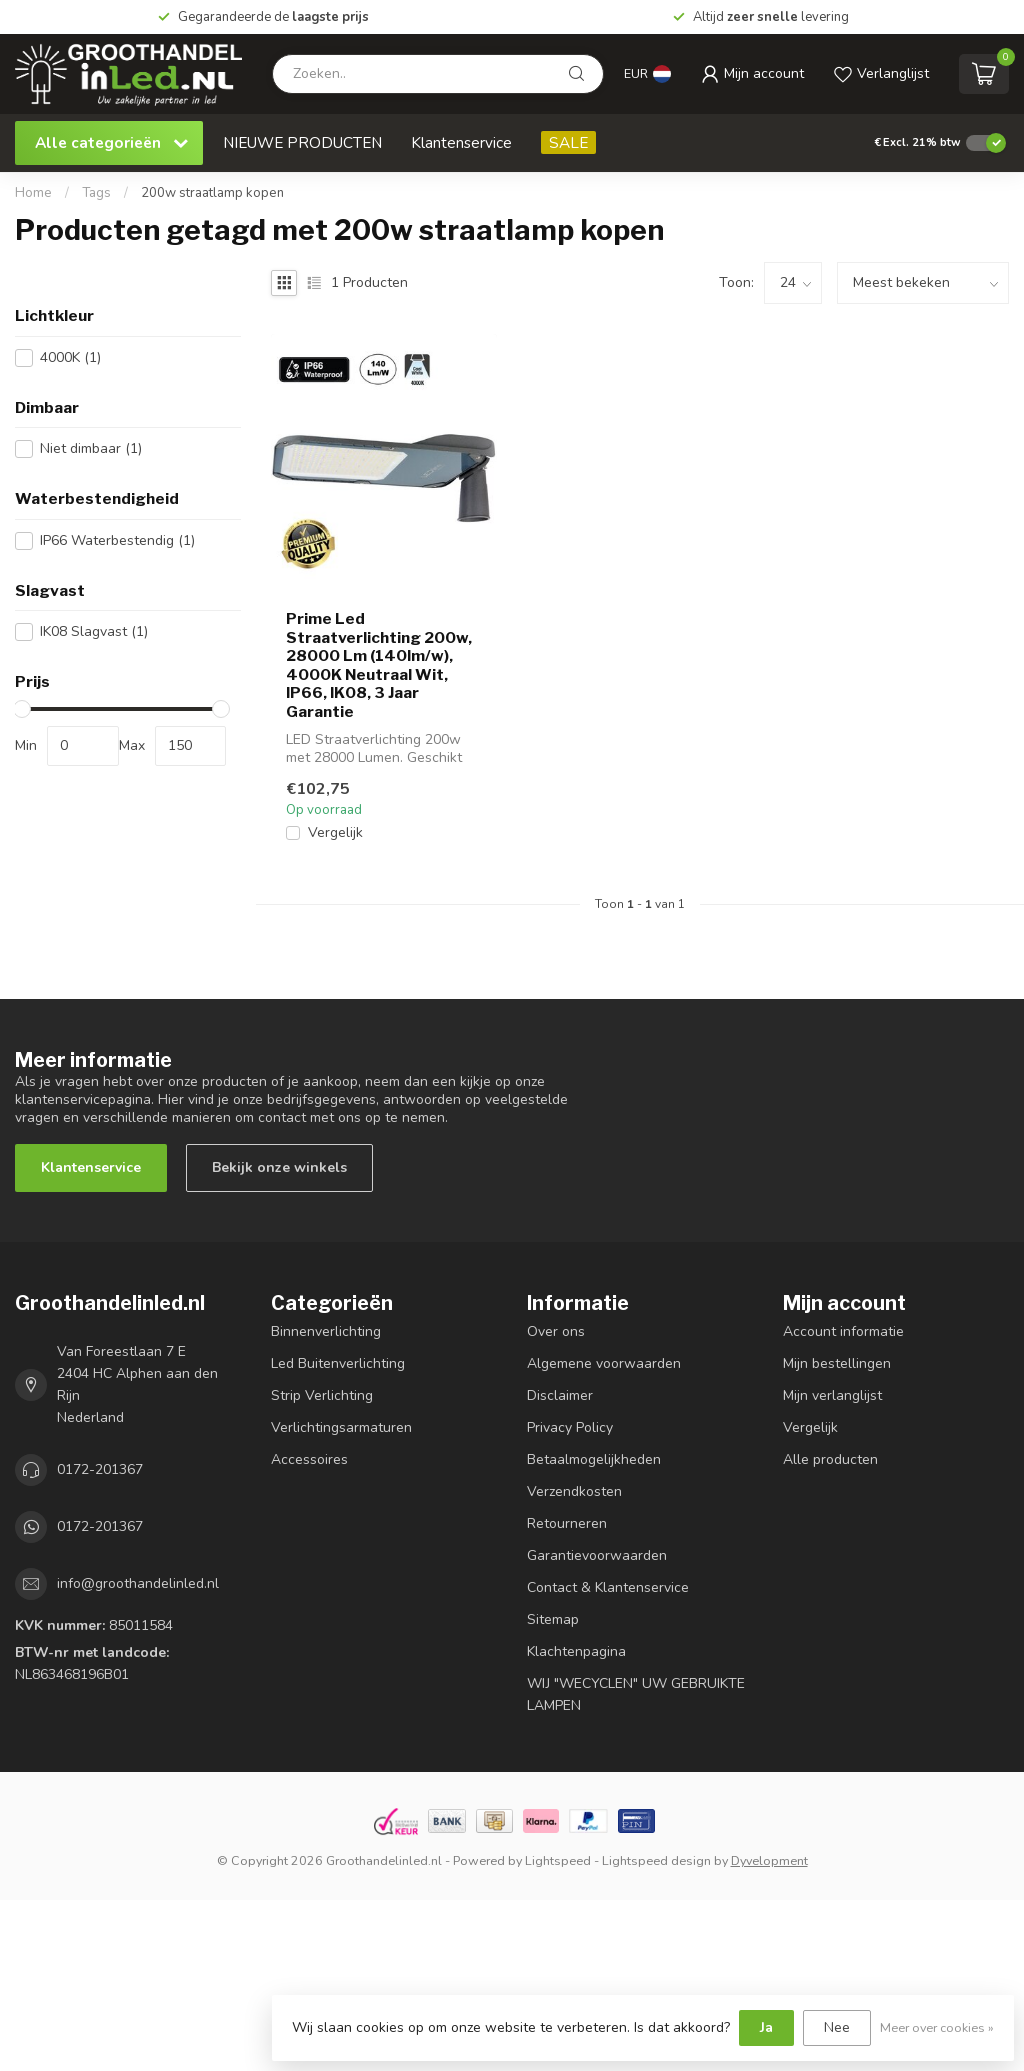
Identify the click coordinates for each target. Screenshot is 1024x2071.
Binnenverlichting (326, 1331)
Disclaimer (560, 1395)
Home (33, 193)
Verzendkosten (574, 1491)
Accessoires (309, 1459)
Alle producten (830, 1459)
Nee (837, 2027)
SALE (568, 142)
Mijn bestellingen (837, 1363)
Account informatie (843, 1331)
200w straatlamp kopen (212, 193)
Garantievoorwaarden (597, 1555)
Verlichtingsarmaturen (341, 1427)
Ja (766, 2027)
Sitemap (553, 1619)
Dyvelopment (769, 1860)
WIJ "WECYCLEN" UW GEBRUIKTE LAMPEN (636, 1694)
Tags (96, 193)
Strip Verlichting (322, 1395)
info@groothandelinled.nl (138, 1583)
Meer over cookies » (937, 2027)
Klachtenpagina (576, 1651)
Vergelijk (335, 832)
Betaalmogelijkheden (594, 1459)
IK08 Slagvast (94, 631)
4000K (70, 357)
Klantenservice (461, 142)
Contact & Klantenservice (608, 1587)
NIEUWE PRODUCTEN (302, 142)
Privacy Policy (570, 1427)
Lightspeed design (656, 1860)
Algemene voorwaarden (604, 1363)
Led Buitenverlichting (338, 1363)
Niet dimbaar (91, 448)
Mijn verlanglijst (832, 1395)
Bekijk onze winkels (279, 1167)
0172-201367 (100, 1469)
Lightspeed (558, 1860)
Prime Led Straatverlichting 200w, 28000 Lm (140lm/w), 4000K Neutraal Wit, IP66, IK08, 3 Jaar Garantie (379, 665)
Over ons (556, 1331)
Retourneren (567, 1523)
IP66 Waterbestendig (117, 540)
